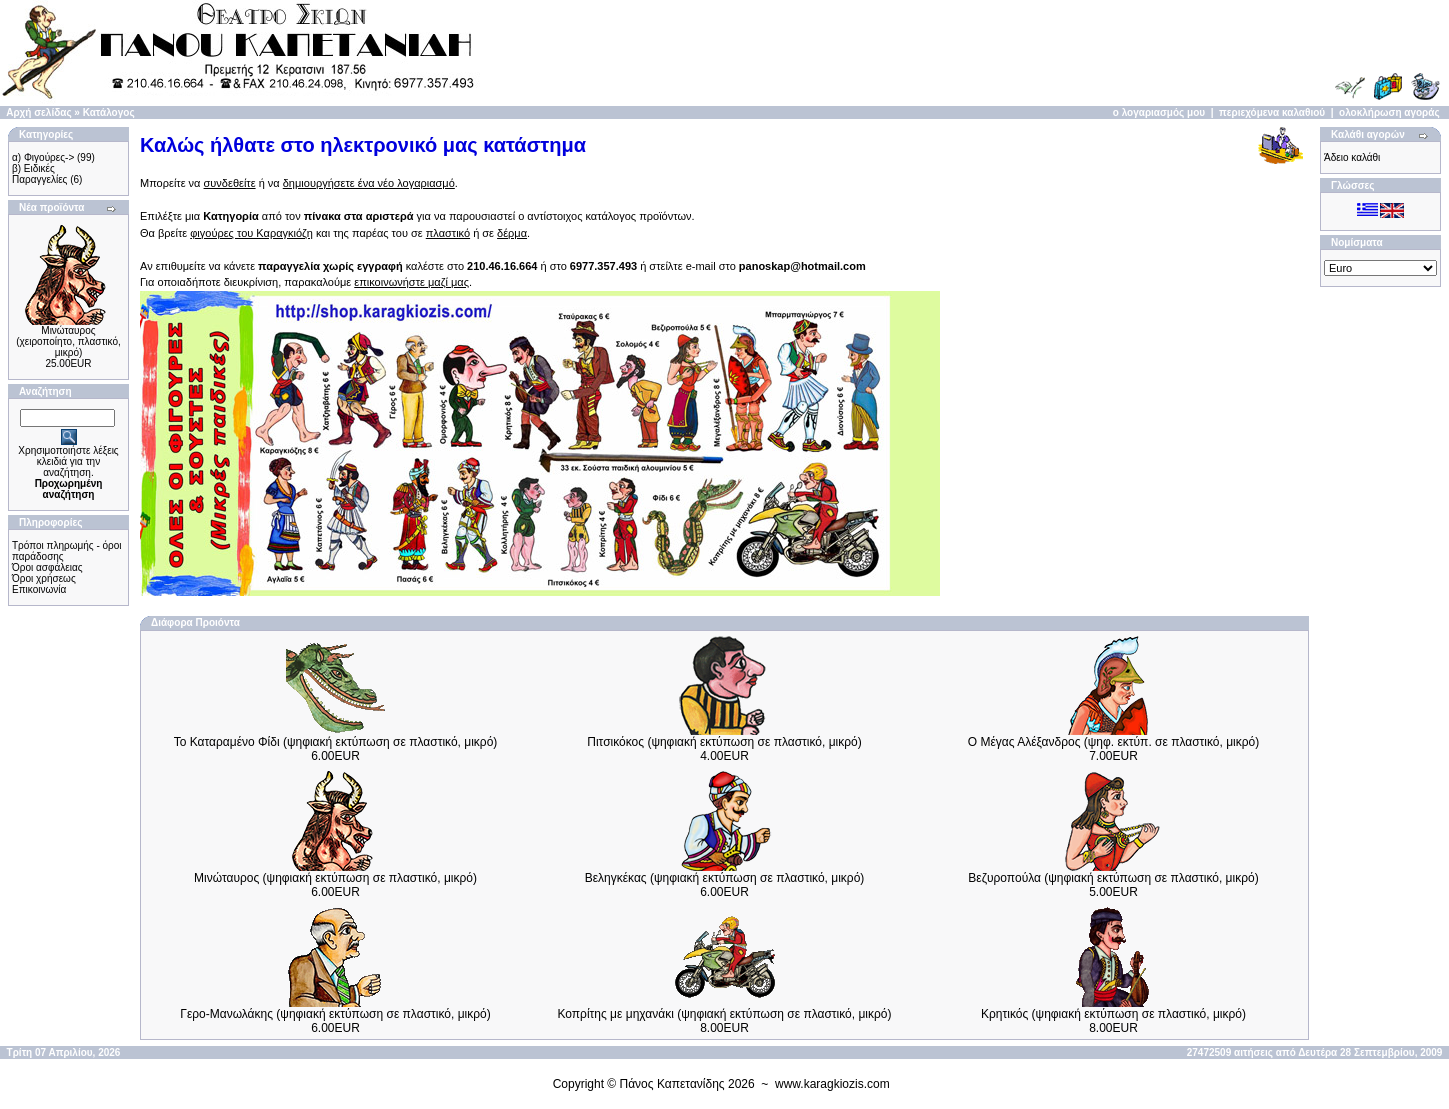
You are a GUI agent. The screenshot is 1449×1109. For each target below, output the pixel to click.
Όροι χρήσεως (44, 578)
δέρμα (512, 233)
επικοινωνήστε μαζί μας (411, 282)
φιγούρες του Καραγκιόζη (251, 233)
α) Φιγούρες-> (43, 157)
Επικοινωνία (39, 589)
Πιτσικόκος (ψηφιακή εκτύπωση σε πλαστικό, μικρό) (724, 742)
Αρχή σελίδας (38, 112)
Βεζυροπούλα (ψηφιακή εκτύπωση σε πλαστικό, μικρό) (1113, 878)
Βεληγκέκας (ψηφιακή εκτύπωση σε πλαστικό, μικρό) (725, 878)
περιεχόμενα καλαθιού (1272, 112)
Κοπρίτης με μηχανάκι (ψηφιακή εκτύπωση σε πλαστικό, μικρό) (724, 1014)
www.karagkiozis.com (832, 1084)
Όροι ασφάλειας (47, 567)
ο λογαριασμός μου (1159, 112)
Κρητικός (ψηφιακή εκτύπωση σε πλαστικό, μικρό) (1113, 1014)
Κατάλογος (109, 112)
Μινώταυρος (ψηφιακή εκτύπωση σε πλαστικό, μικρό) (335, 878)
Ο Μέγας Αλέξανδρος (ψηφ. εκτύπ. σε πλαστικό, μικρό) (1114, 742)
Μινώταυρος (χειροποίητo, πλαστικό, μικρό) (68, 341)
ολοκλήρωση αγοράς (1389, 112)
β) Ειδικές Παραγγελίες (39, 174)
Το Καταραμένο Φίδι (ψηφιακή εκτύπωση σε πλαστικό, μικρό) (336, 742)
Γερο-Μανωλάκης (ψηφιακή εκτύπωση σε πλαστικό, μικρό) (335, 1014)
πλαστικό (448, 233)
